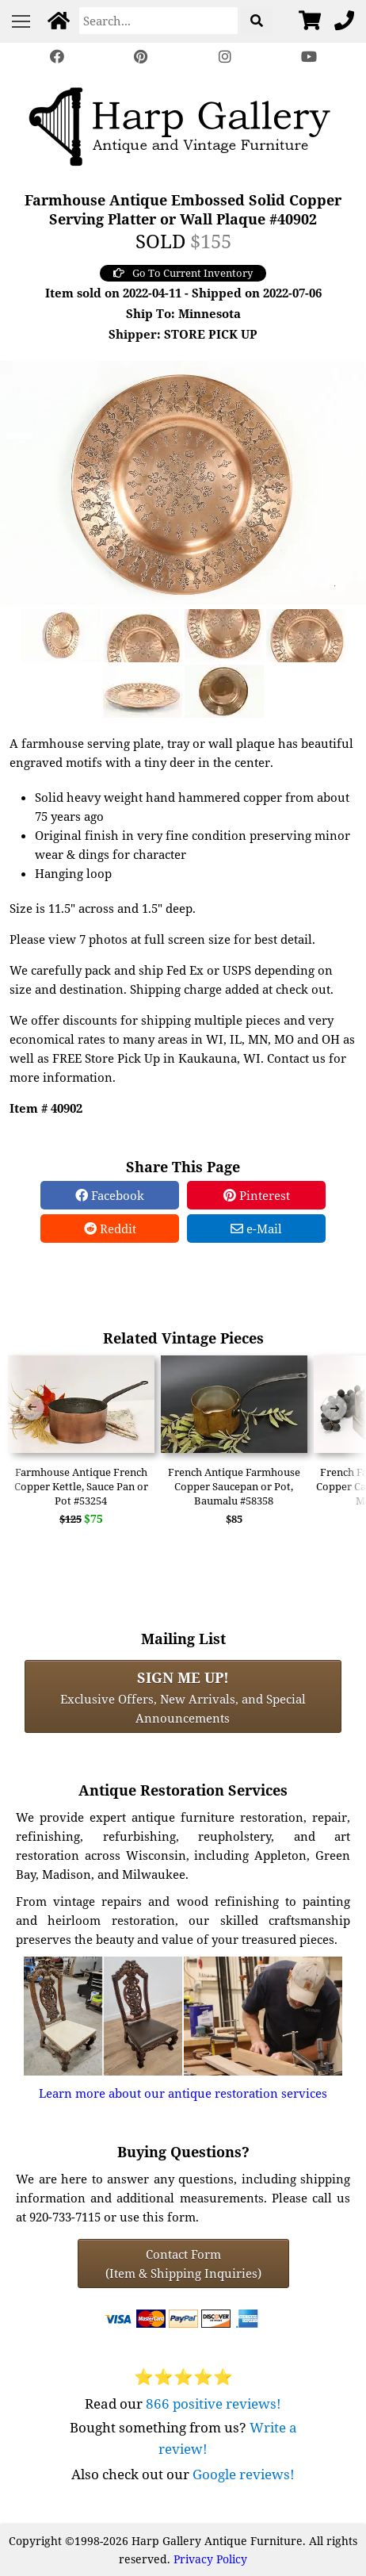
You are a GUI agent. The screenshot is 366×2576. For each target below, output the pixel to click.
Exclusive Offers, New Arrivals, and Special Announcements (183, 1696)
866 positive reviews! (213, 2403)
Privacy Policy (210, 2558)
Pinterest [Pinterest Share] (256, 1195)
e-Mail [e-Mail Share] (256, 1228)
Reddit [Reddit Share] (110, 1228)
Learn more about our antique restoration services (183, 2093)
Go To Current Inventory (183, 273)
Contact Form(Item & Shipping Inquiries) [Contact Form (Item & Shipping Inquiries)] (183, 2263)
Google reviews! (244, 2474)
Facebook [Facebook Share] (109, 1195)
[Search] (158, 20)
